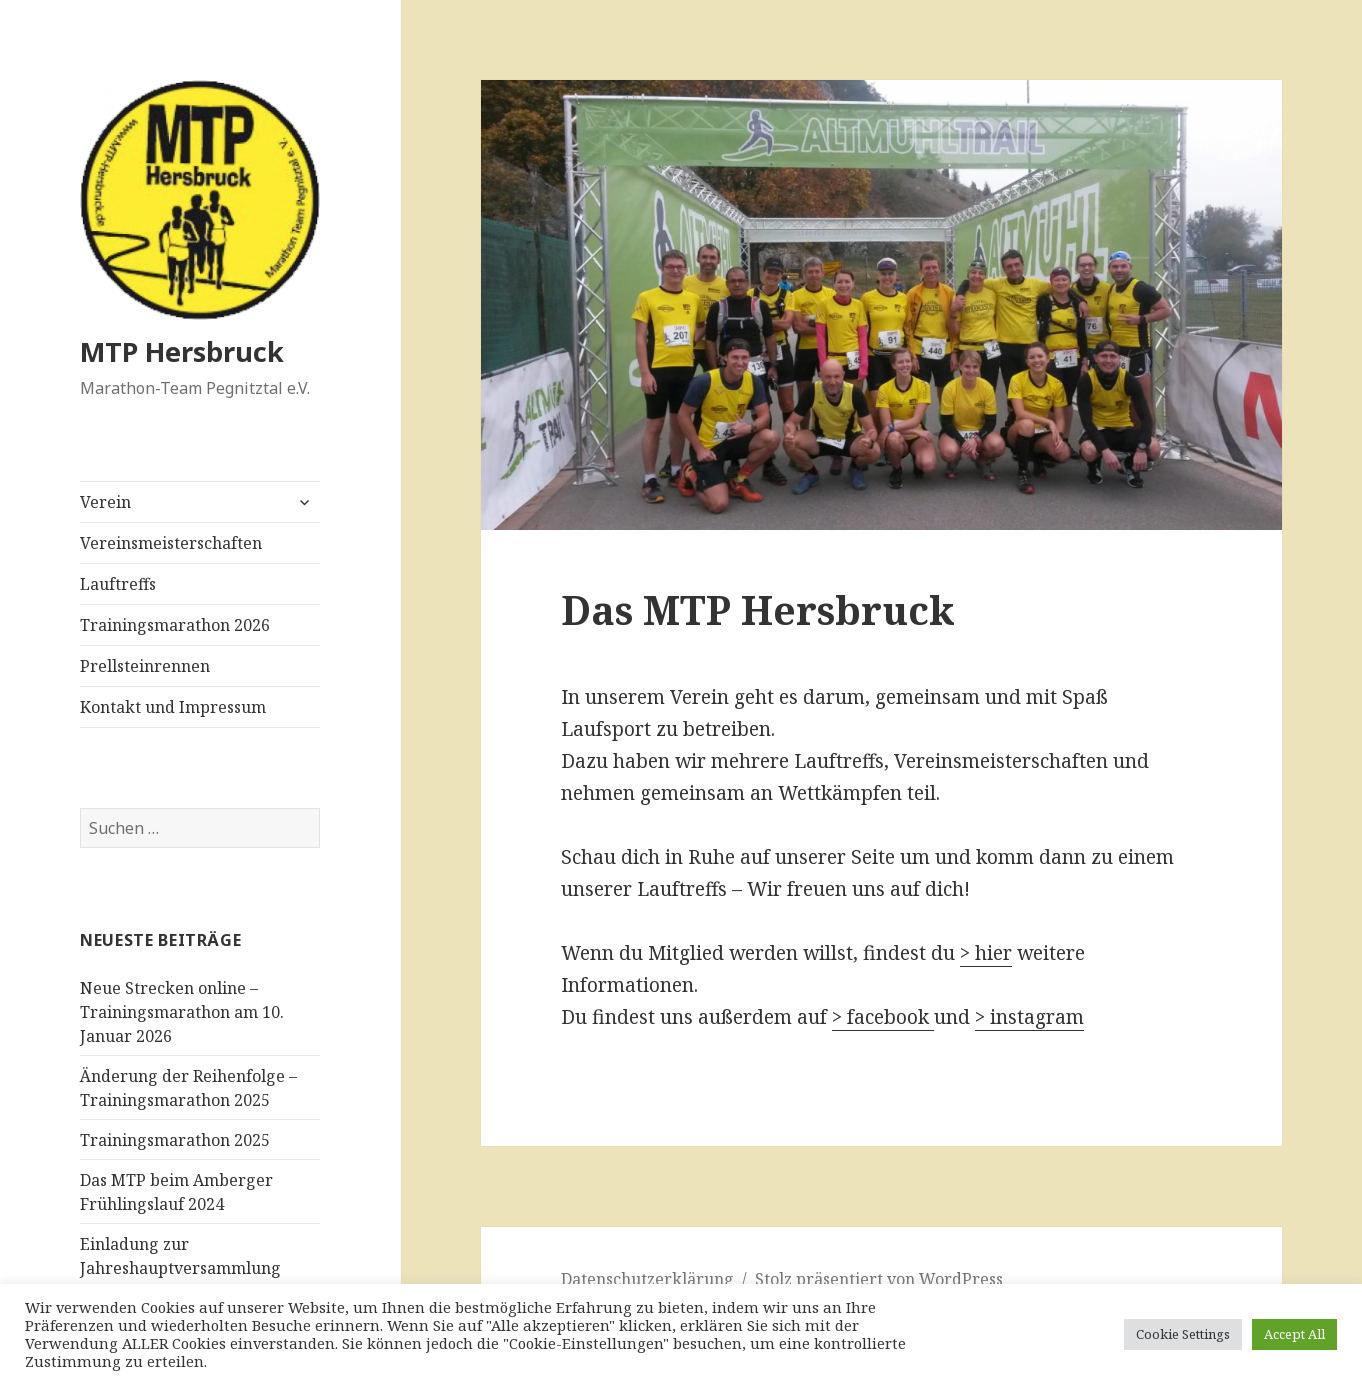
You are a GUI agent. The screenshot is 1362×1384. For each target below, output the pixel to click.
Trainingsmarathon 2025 (175, 1140)
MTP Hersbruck (182, 351)
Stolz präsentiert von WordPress (879, 1279)
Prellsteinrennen (145, 666)
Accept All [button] (1294, 1334)
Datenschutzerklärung (647, 1279)
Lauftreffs (118, 584)
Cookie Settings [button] (1183, 1334)
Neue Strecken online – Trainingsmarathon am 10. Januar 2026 (182, 1012)
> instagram (1029, 1017)
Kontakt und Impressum (173, 707)
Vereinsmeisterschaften (171, 543)
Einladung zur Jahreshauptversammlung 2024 (180, 1268)
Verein (105, 502)
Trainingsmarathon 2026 (175, 625)
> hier (986, 953)
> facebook (883, 1017)
